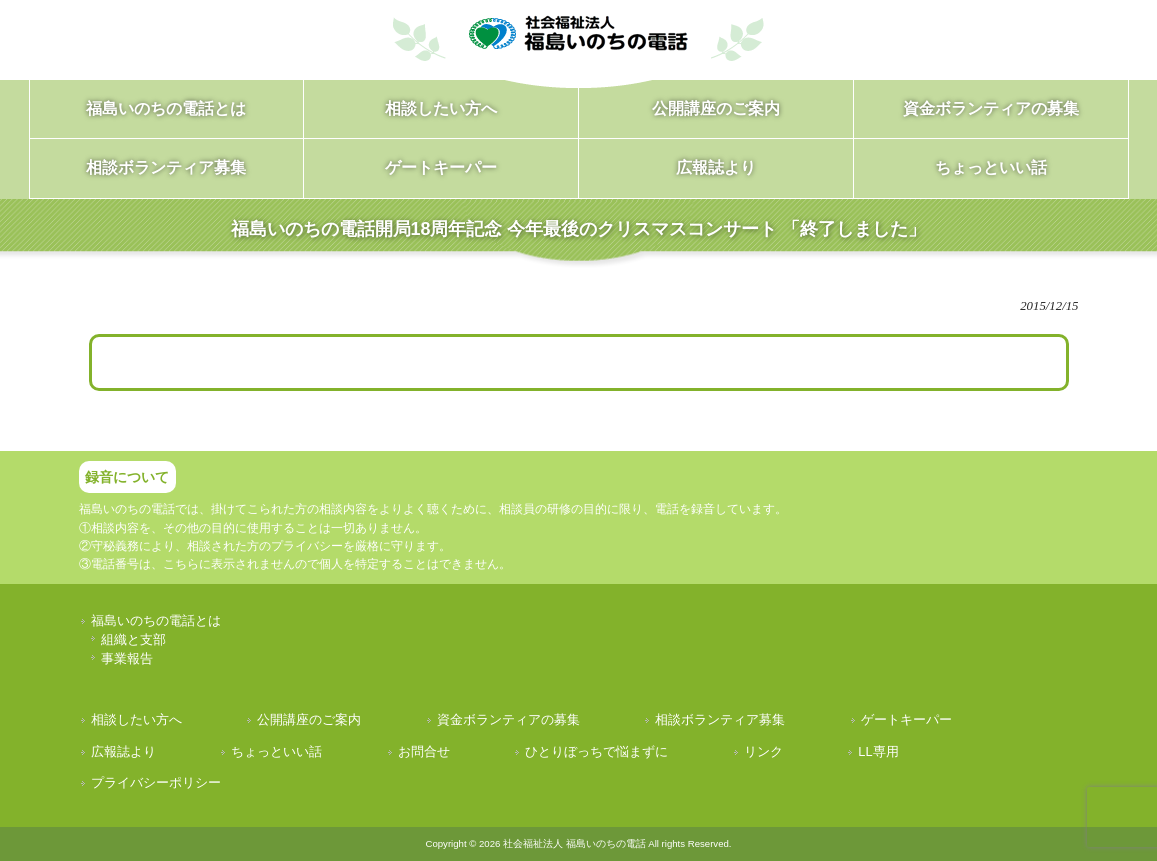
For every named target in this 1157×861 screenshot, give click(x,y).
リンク (763, 751)
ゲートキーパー (906, 719)
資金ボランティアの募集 (508, 719)
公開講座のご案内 (309, 719)
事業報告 (127, 658)
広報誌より (123, 751)
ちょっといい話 (276, 751)
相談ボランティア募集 (720, 719)
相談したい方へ (136, 719)
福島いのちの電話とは (156, 620)
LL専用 (878, 751)
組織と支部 (133, 639)
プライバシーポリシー (156, 782)
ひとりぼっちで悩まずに (596, 751)
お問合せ (424, 751)
